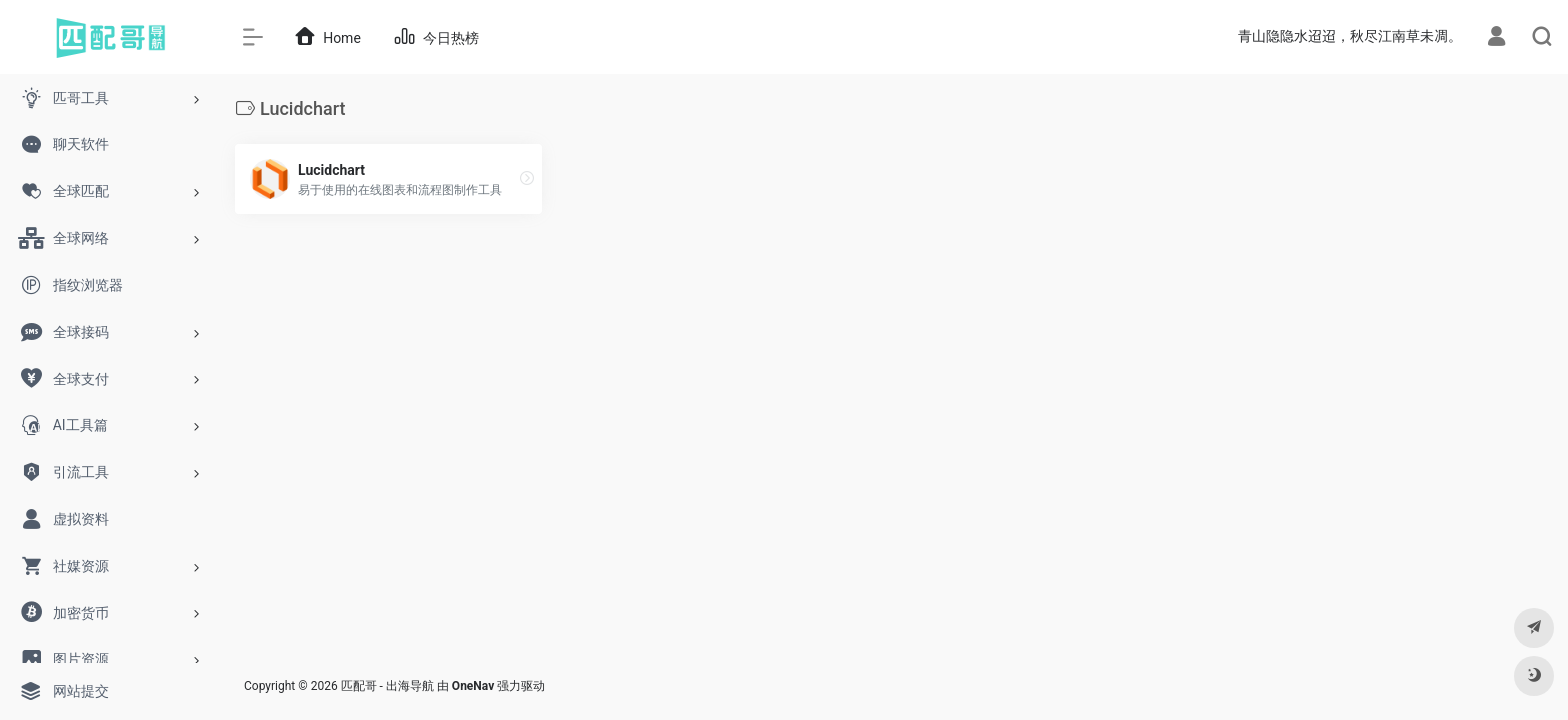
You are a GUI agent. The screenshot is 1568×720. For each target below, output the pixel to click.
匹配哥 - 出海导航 (387, 686)
